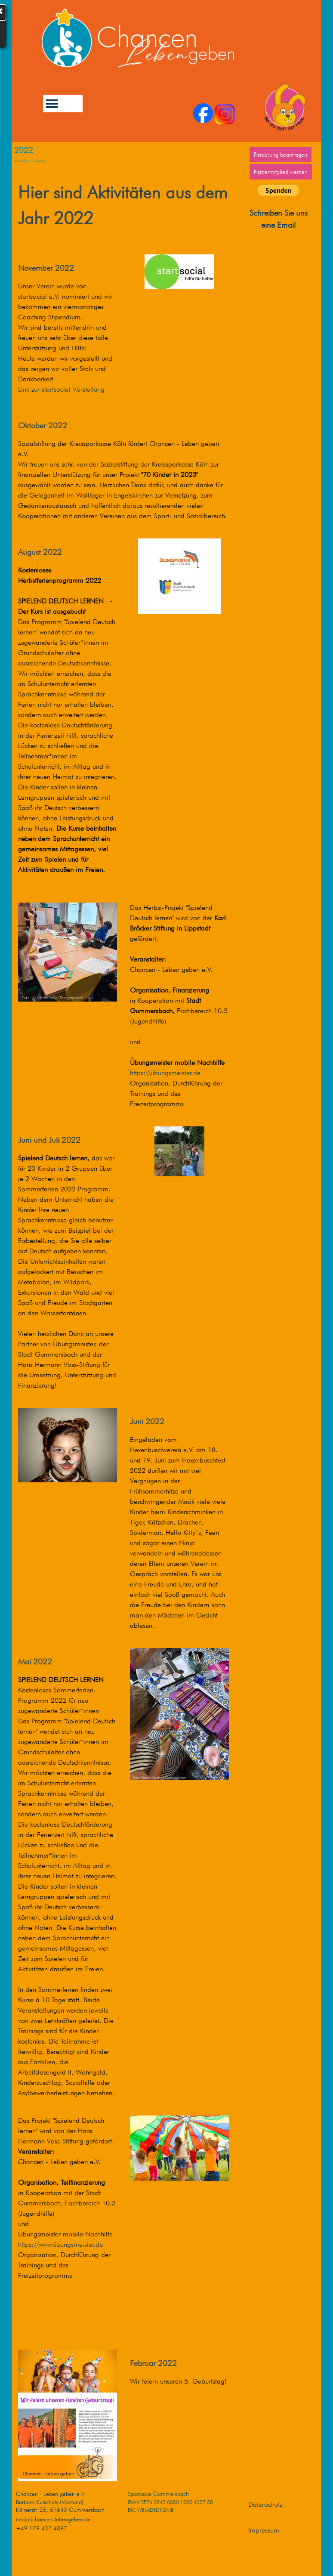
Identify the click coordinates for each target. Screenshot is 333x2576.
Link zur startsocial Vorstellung (61, 389)
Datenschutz (265, 2504)
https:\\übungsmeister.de (165, 1073)
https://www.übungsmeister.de (60, 2244)
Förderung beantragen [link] (280, 154)
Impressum (263, 2530)
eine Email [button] (278, 224)
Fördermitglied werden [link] (281, 171)
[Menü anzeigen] (52, 103)
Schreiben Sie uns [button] (279, 212)
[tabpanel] (278, 219)
